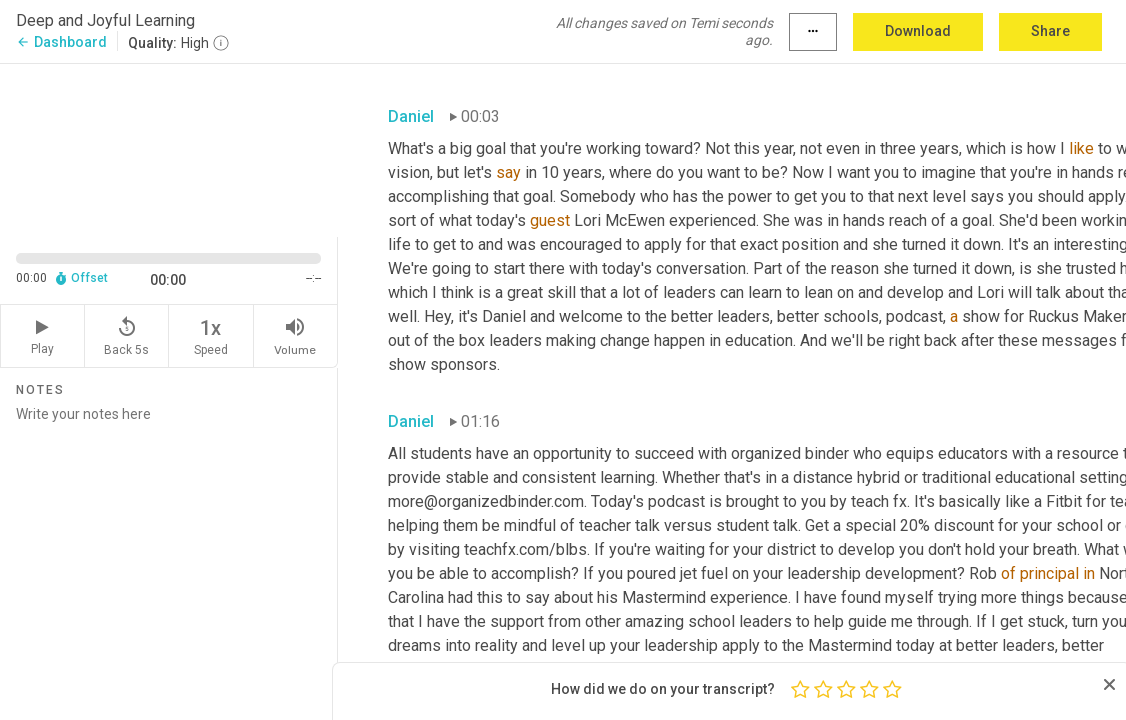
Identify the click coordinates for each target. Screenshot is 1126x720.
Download (918, 31)
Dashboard (61, 42)
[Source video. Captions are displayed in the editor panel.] (169, 148)
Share (1050, 31)
